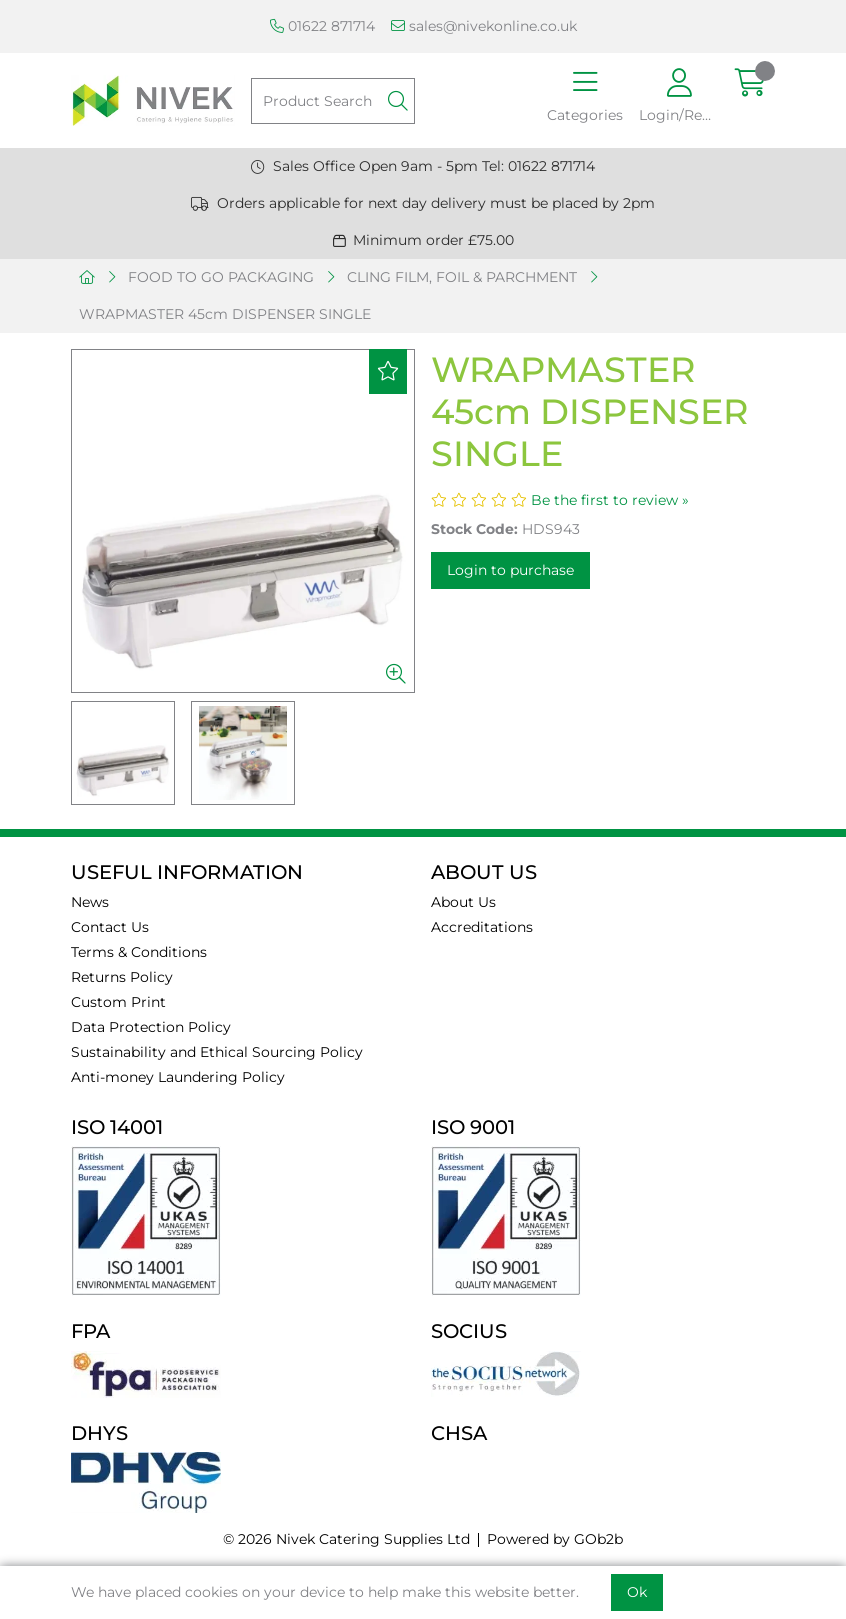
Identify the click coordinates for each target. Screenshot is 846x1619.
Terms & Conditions (139, 952)
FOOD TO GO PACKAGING (221, 277)
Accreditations (482, 927)
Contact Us (110, 927)
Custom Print (118, 1002)
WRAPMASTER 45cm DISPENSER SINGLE (225, 314)
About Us (463, 902)
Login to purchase (510, 570)
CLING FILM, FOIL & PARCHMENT (462, 277)
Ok (637, 1592)
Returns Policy (122, 977)
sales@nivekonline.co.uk (484, 26)
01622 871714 (322, 26)
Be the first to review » (610, 500)
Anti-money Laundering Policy (178, 1077)
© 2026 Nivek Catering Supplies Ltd (346, 1539)
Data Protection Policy (151, 1027)
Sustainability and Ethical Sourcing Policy (217, 1052)
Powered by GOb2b (555, 1539)
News (90, 902)
